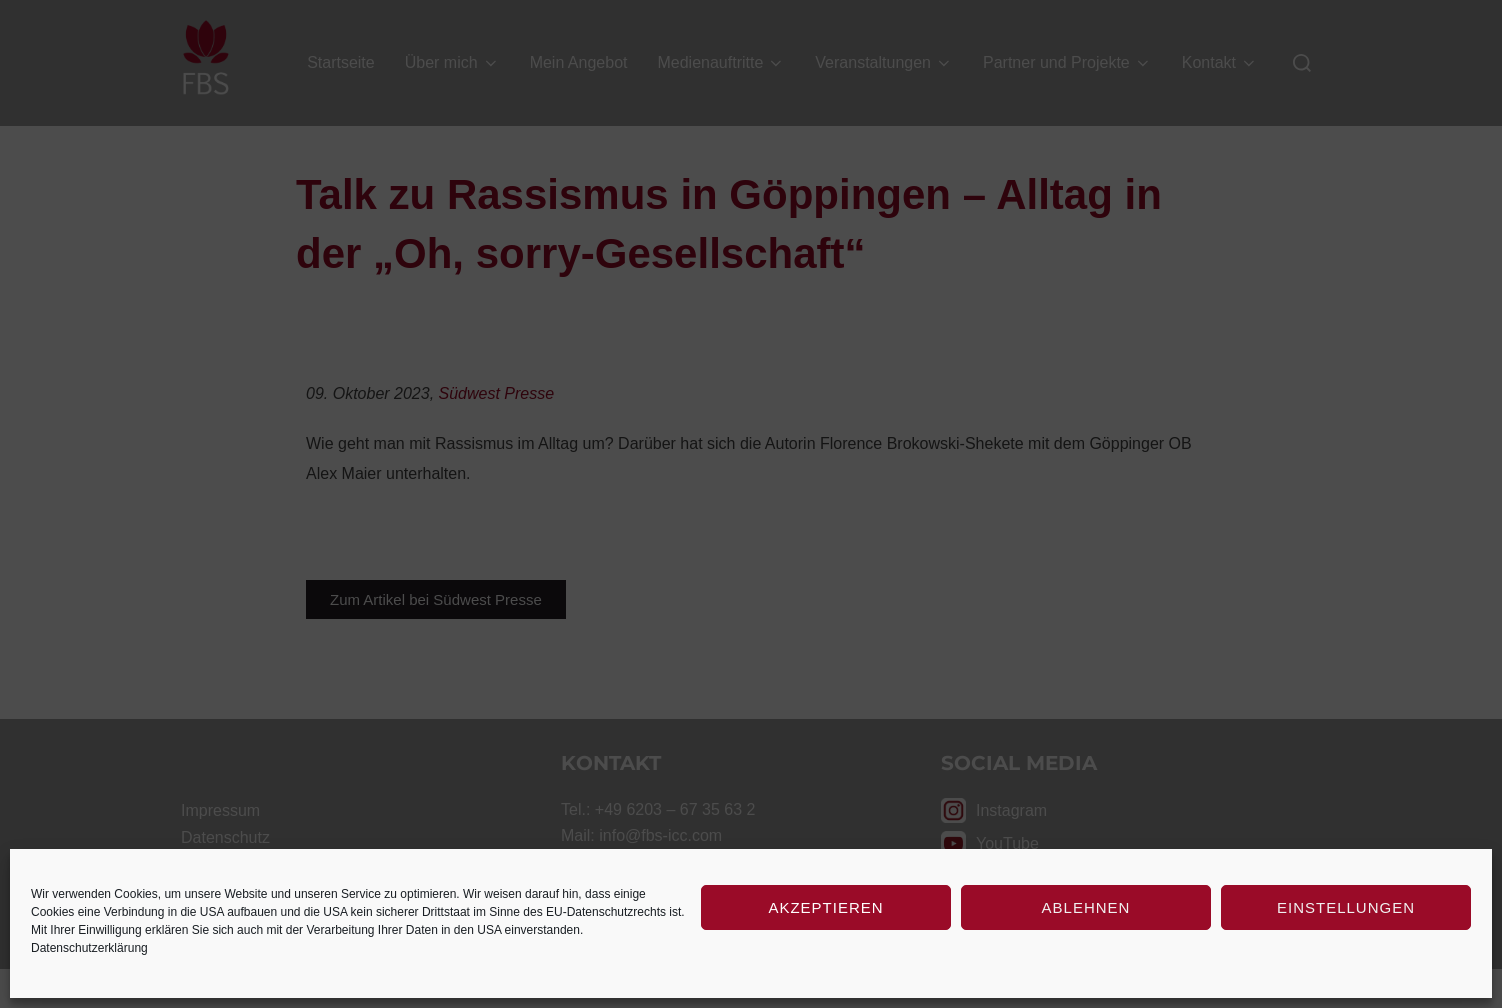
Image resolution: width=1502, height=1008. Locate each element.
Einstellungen (1346, 907)
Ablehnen (1086, 907)
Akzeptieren (825, 907)
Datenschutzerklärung (89, 948)
